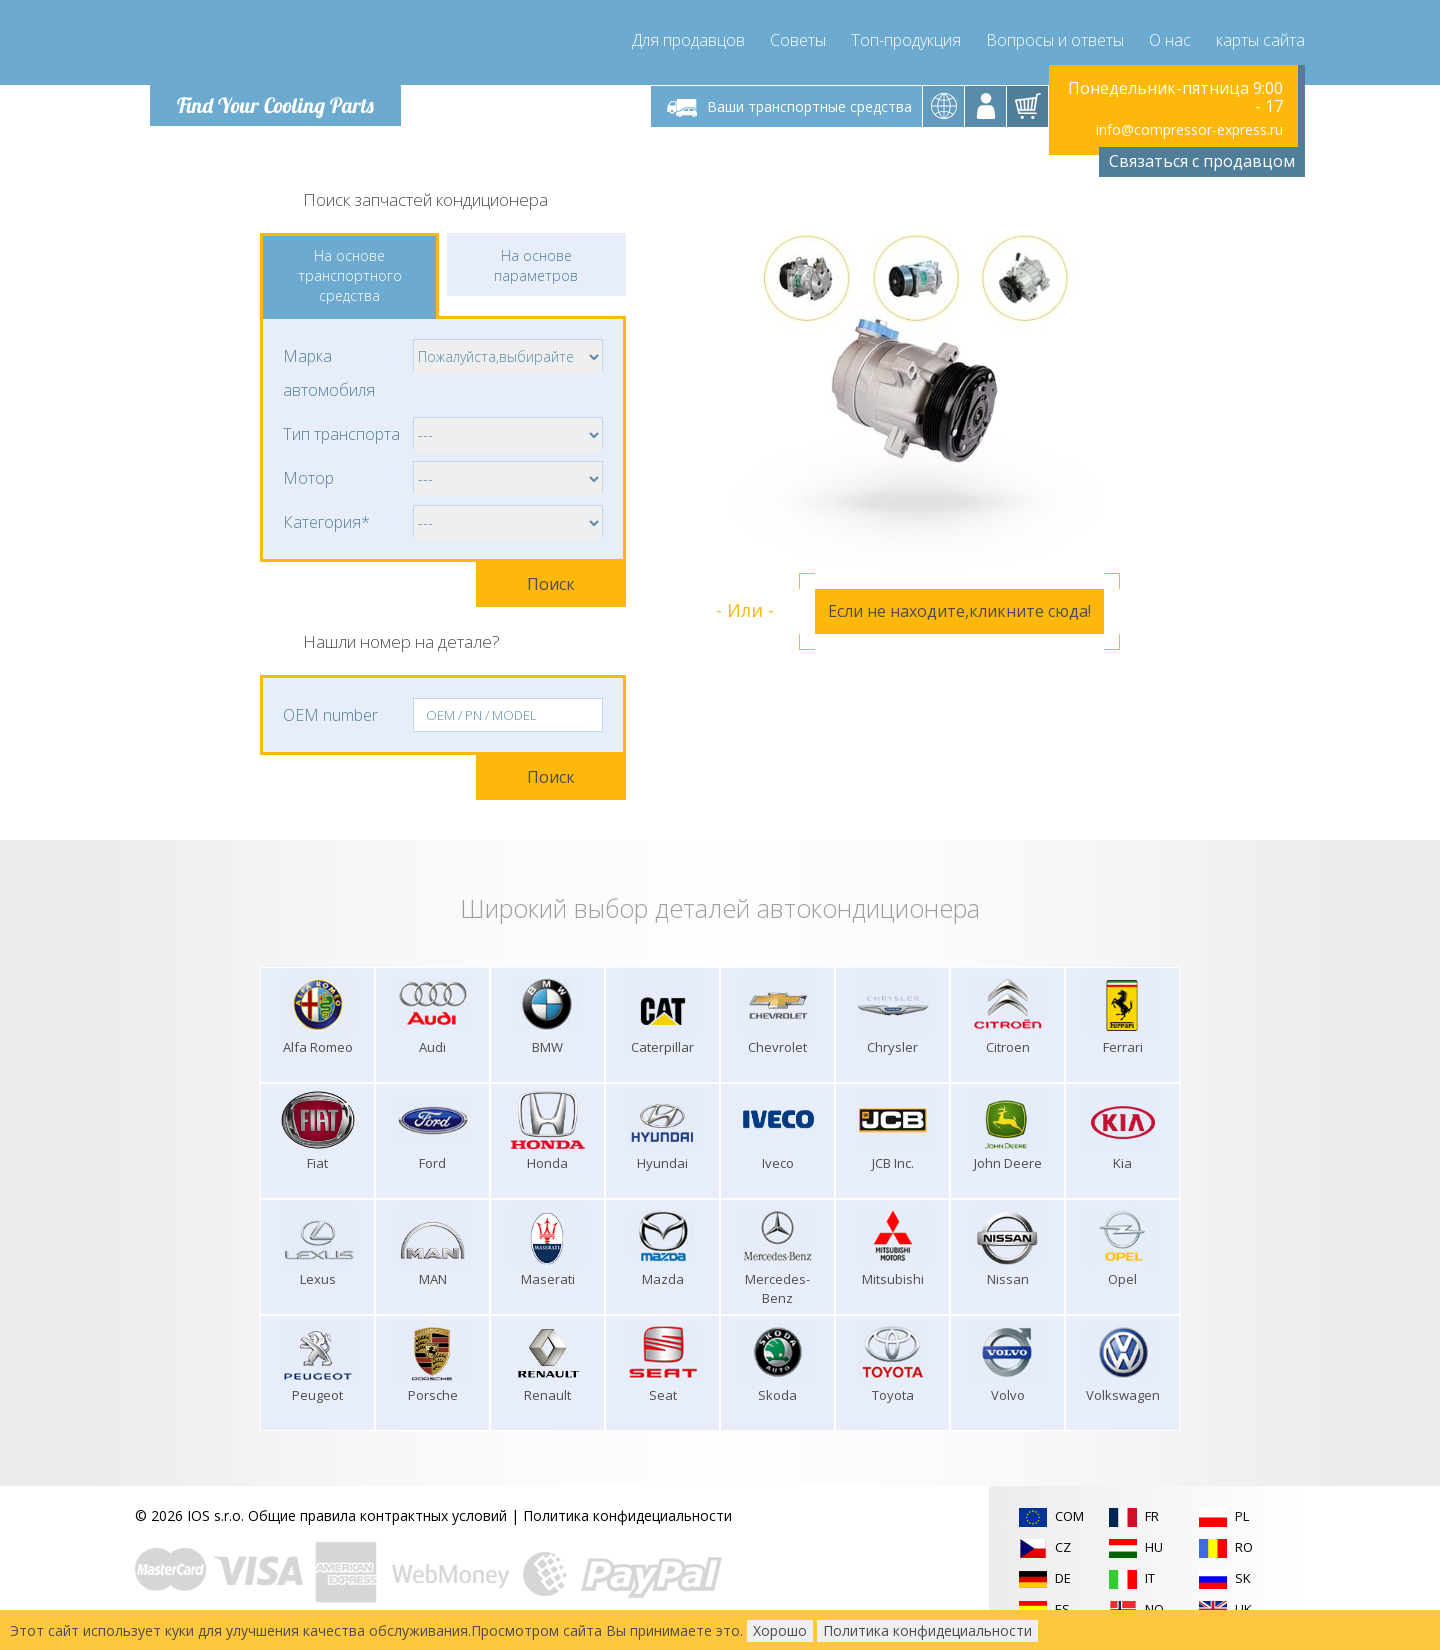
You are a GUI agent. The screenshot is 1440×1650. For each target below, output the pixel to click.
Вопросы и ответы (1055, 40)
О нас (1170, 40)
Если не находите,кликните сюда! (959, 611)
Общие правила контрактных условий (377, 1515)
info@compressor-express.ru (1189, 129)
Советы (798, 40)
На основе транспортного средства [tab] (350, 275)
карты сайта (1260, 40)
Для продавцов (688, 40)
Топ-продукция (906, 40)
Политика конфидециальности (627, 1515)
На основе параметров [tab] (536, 265)
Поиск (551, 584)
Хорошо (780, 1630)
